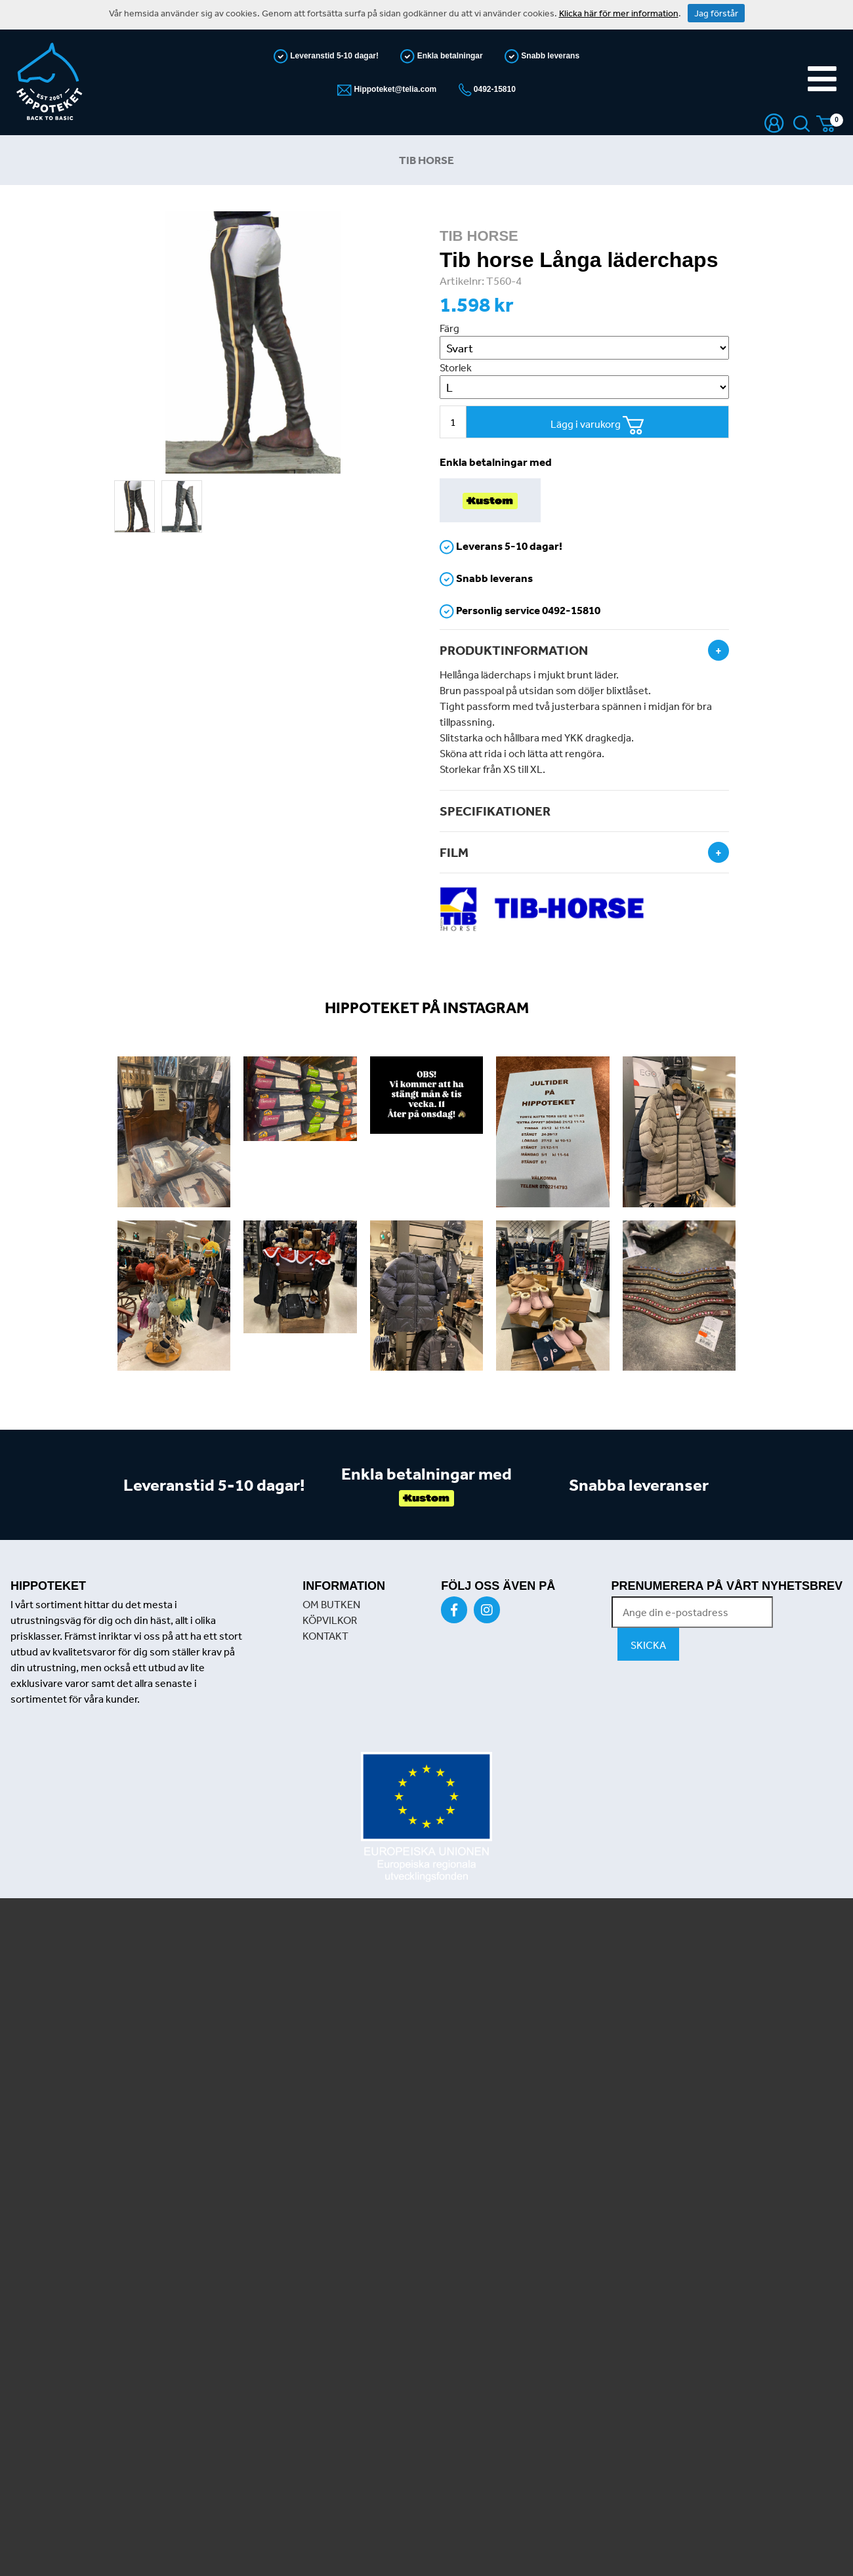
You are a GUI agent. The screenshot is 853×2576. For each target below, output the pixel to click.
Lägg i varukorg (597, 425)
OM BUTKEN (331, 1604)
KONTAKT (325, 1635)
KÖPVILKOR (329, 1620)
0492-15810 (494, 89)
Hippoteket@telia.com (394, 89)
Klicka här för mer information (618, 13)
